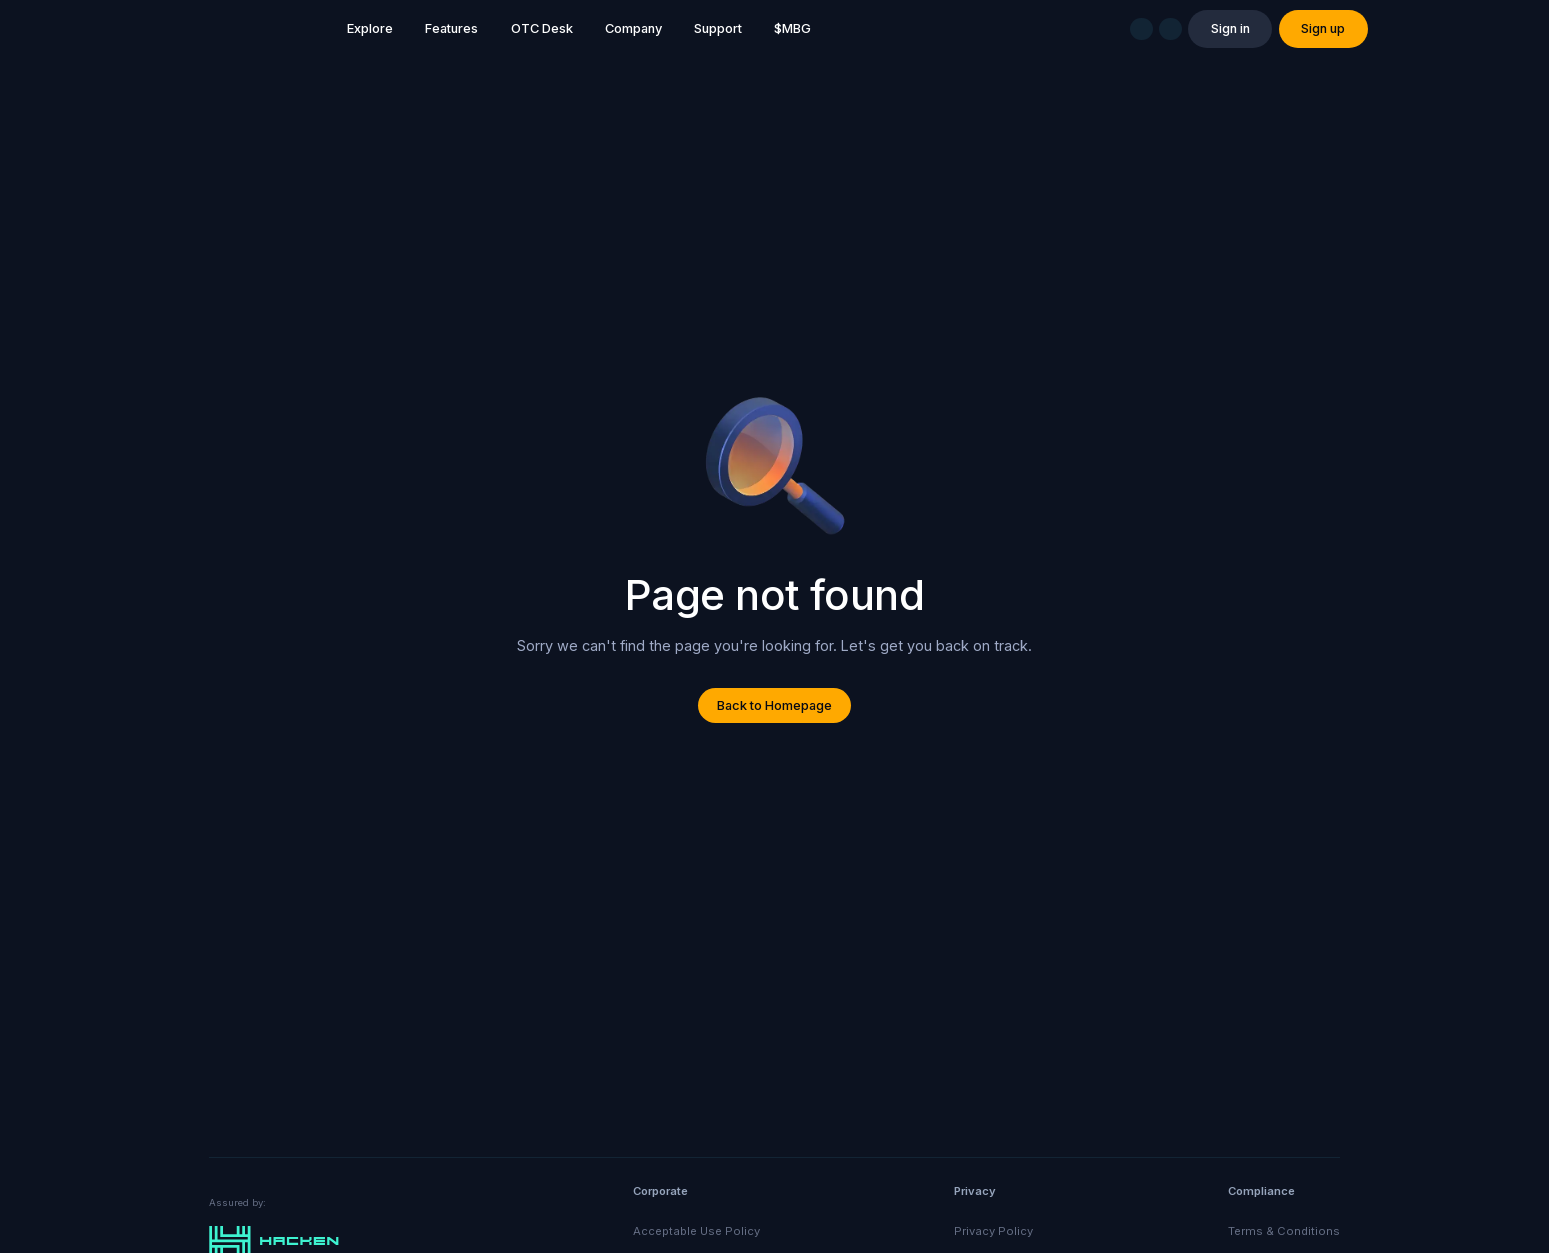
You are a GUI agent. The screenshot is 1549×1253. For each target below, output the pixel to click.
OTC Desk (542, 28)
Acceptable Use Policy (696, 1231)
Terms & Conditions (1284, 1231)
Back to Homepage (774, 705)
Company (633, 28)
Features (451, 28)
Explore (370, 28)
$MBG (792, 28)
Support (718, 28)
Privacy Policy (993, 1231)
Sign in (1230, 28)
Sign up (1323, 28)
